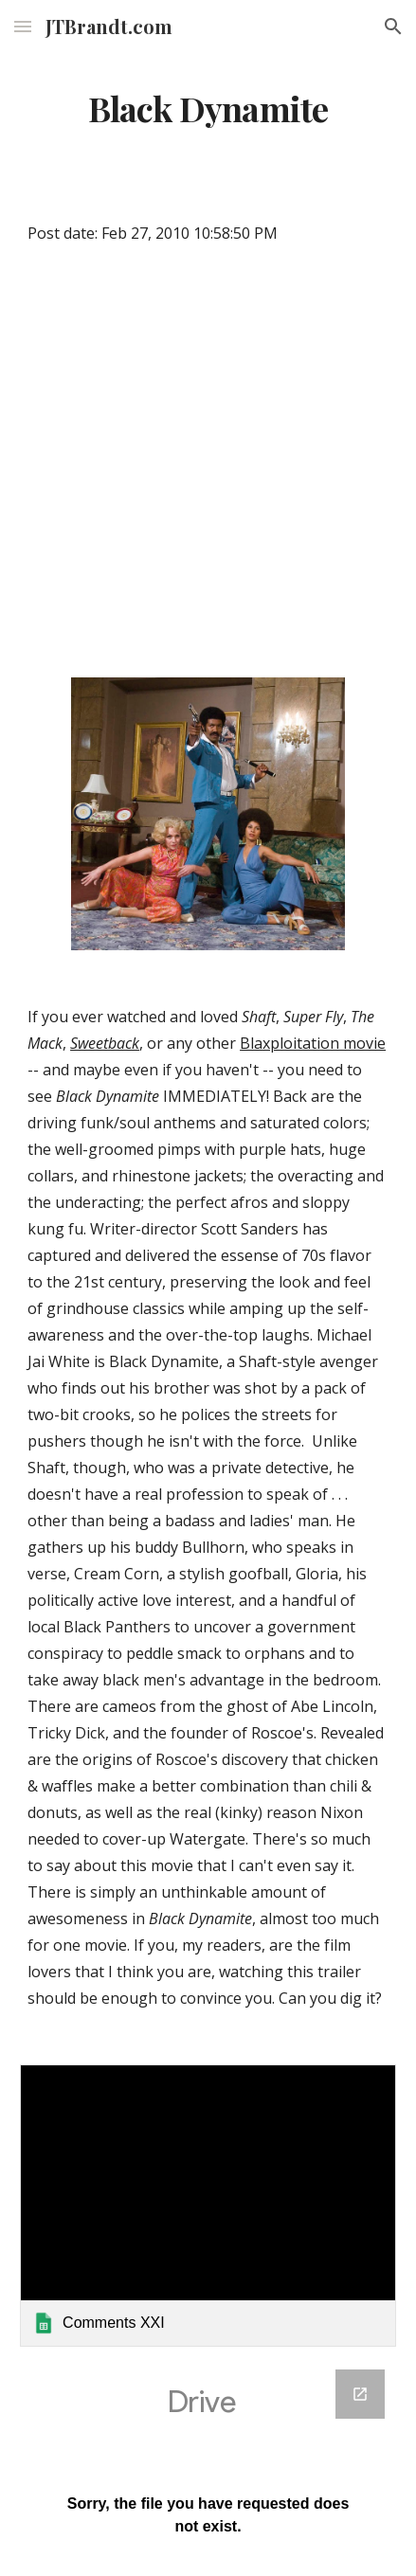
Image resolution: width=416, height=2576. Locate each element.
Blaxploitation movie (313, 1043)
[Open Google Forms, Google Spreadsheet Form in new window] (360, 2394)
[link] (208, 2205)
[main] (208, 109)
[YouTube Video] (208, 465)
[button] (22, 26)
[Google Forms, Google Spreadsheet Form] (208, 2461)
